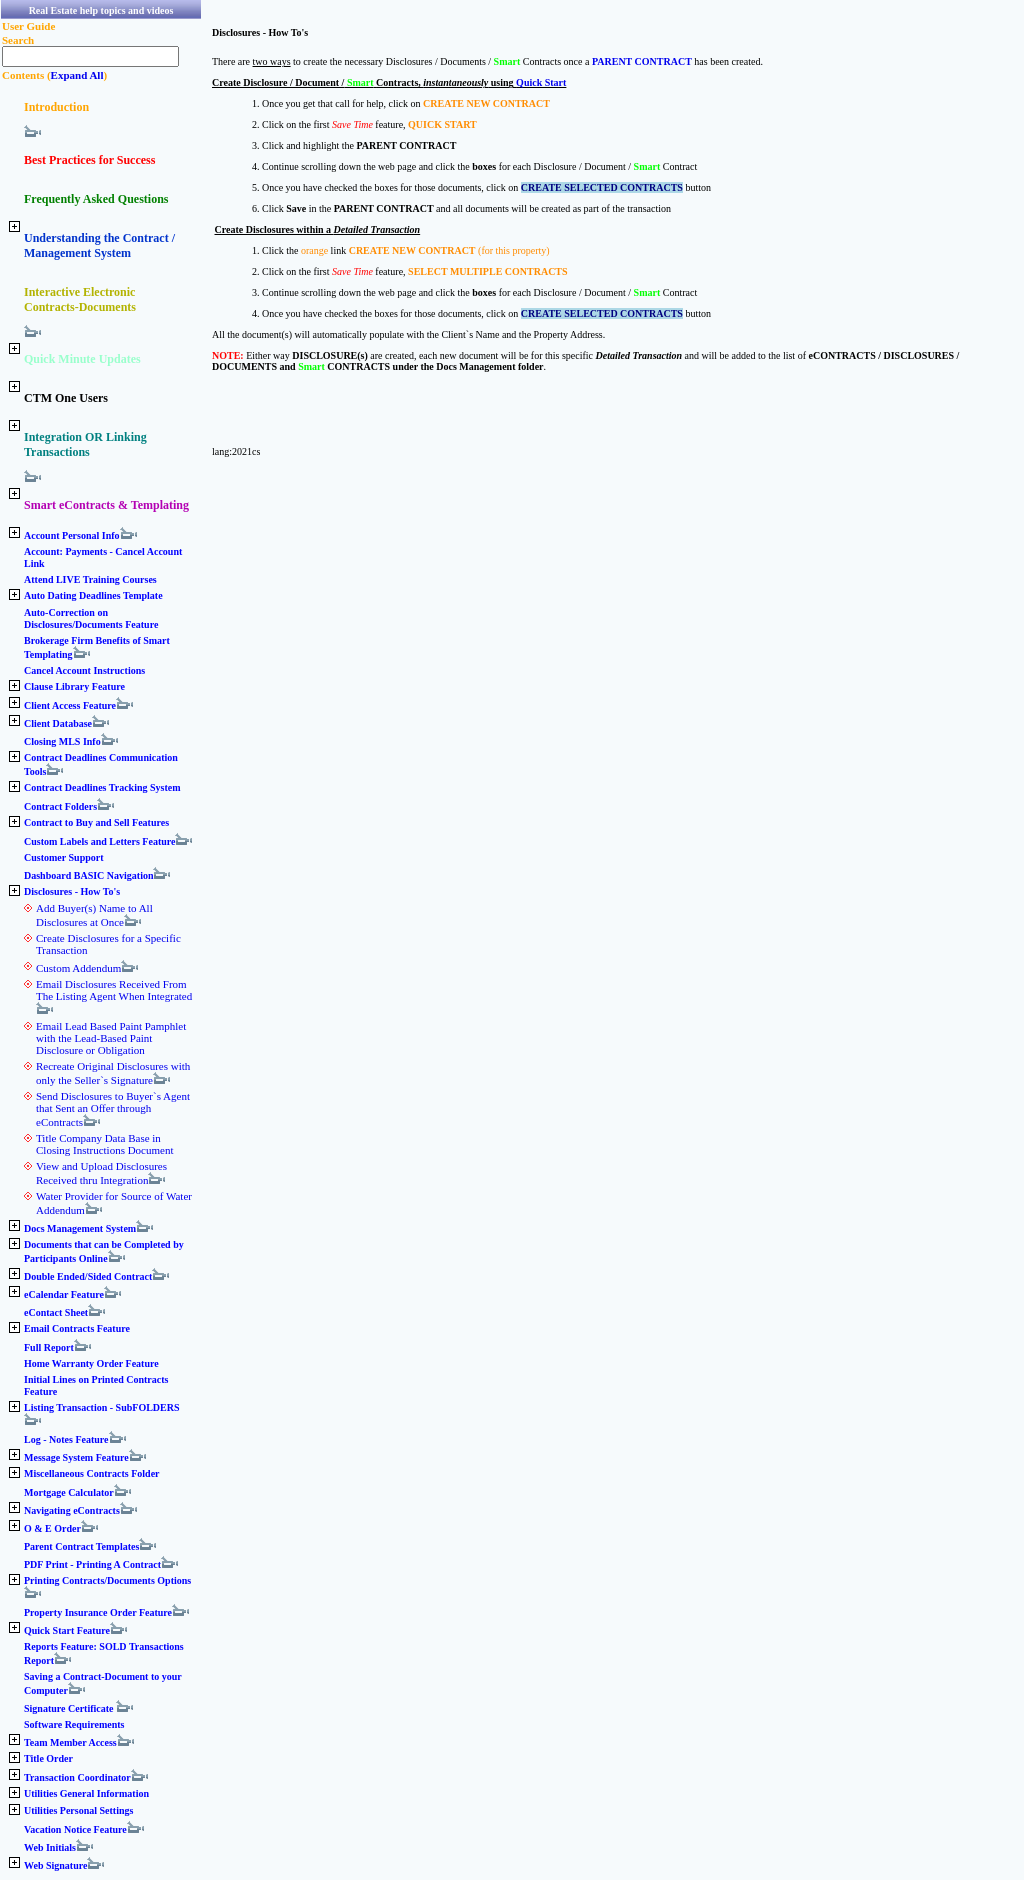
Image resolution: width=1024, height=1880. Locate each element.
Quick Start (541, 82)
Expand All (77, 75)
